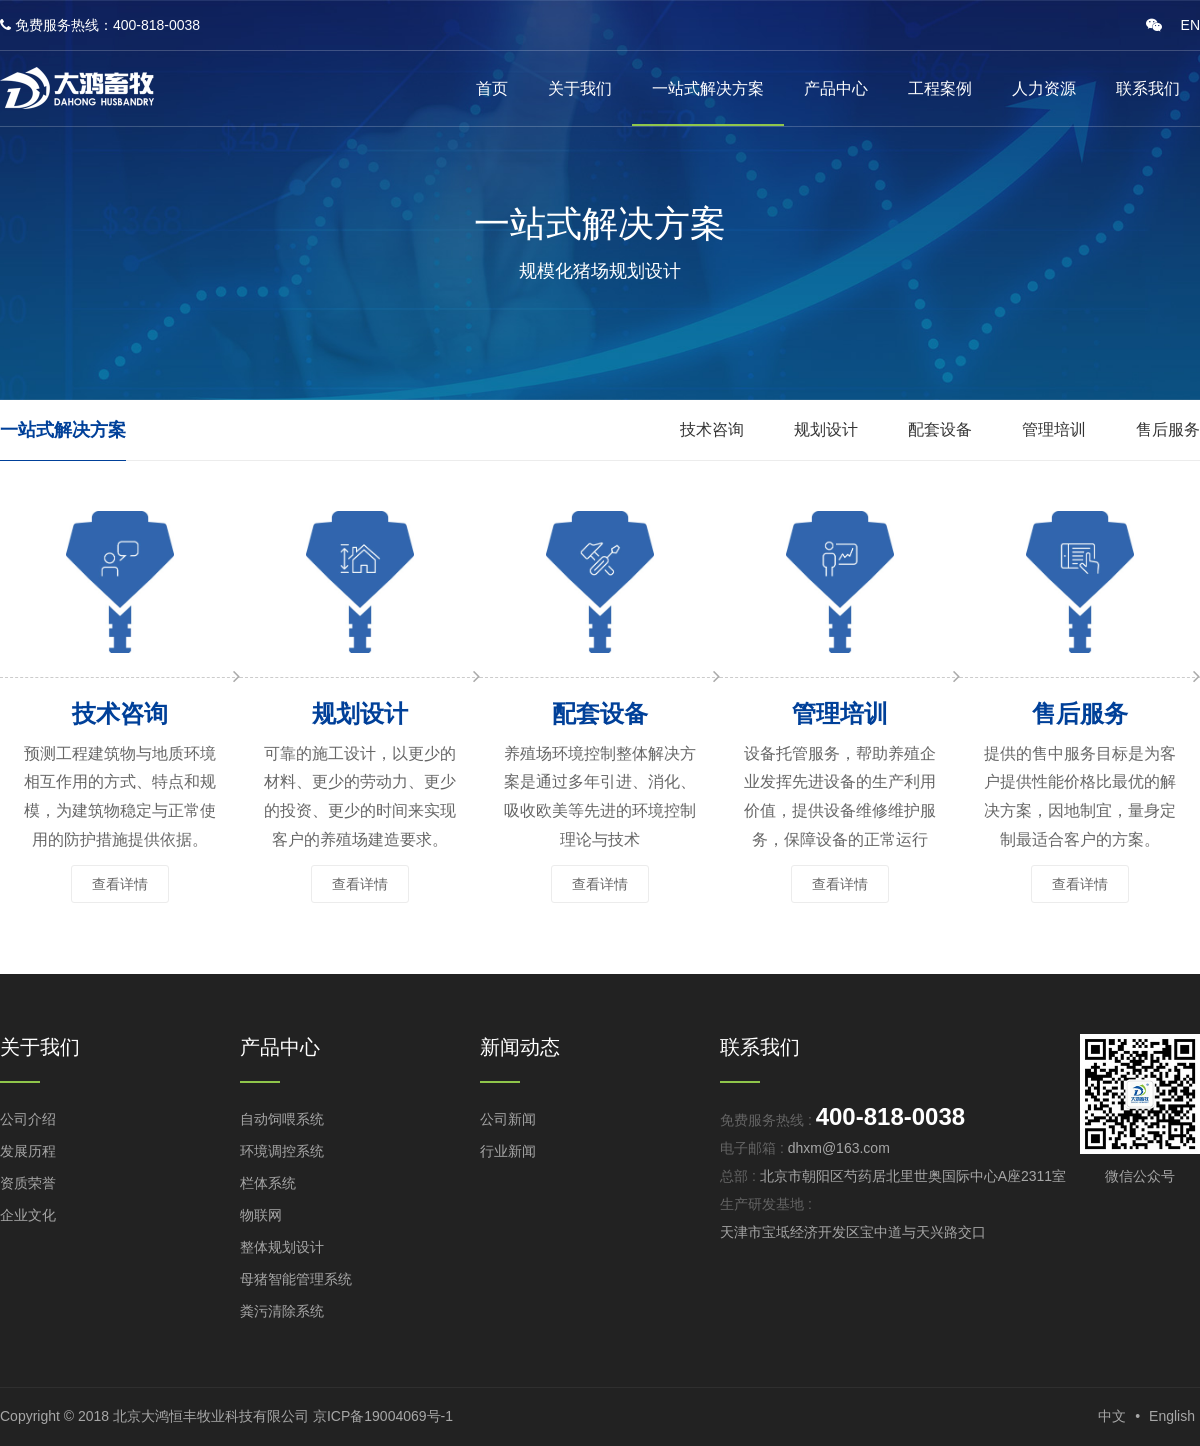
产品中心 (836, 88)
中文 (1112, 1416)
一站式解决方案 (708, 88)
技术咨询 (712, 429)
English (1172, 1416)
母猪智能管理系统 (296, 1279)
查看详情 (120, 884)
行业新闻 (508, 1151)
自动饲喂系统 (282, 1119)
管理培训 (1054, 429)
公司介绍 (28, 1119)
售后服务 (1168, 429)
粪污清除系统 (282, 1311)
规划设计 (826, 429)
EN (1190, 25)
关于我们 (580, 88)
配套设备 (940, 429)
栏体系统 (268, 1183)
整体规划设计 (282, 1247)
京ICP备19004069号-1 (383, 1416)
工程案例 (940, 88)
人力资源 (1044, 88)
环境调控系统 (282, 1151)
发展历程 (28, 1151)
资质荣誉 (28, 1183)
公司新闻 (508, 1119)
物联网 (261, 1215)
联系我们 (1148, 88)
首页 (492, 88)
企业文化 (28, 1215)
